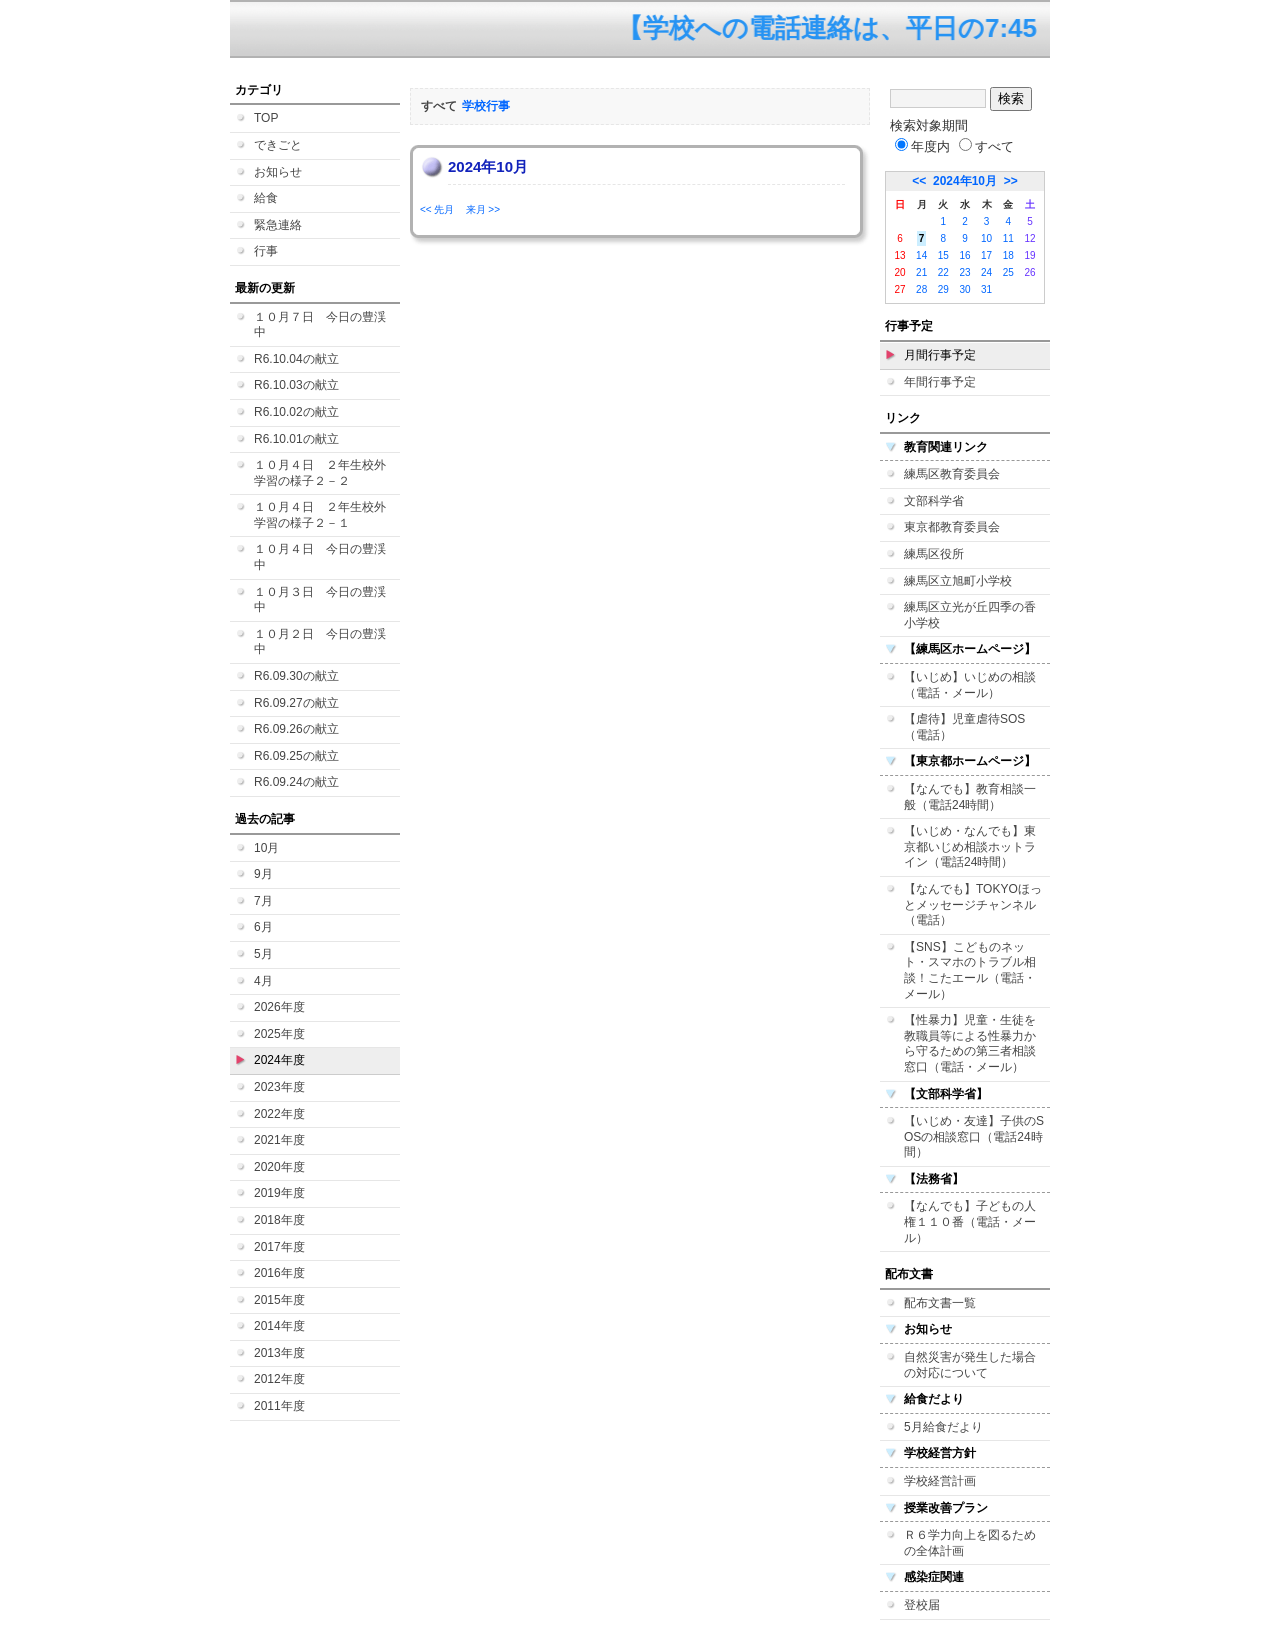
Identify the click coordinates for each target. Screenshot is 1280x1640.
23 (964, 272)
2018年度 (279, 1220)
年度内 (922, 146)
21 (921, 272)
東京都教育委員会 (952, 527)
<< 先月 (437, 209)
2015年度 (279, 1300)
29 (943, 289)
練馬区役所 (934, 554)
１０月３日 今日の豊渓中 (320, 600)
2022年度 (279, 1114)
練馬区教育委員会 (952, 474)
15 (943, 255)
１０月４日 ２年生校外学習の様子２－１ (320, 515)
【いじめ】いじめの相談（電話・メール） (970, 685)
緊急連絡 (278, 225)
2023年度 (279, 1087)
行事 (266, 251)
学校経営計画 (940, 1481)
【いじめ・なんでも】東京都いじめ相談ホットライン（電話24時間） (970, 846)
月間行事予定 (940, 355)
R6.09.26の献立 (296, 729)
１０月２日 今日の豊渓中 (320, 642)
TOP (266, 118)
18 (1008, 255)
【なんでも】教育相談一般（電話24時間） (970, 797)
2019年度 (279, 1193)
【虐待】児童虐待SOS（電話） (964, 727)
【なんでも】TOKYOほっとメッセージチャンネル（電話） (973, 904)
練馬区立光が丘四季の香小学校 (970, 615)
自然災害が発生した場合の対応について (970, 1365)
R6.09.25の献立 (296, 756)
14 (921, 255)
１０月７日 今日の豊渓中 (320, 325)
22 (943, 272)
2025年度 (279, 1034)
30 (964, 289)
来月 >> (483, 209)
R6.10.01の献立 (296, 439)
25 (1008, 272)
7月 (263, 901)
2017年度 (279, 1247)
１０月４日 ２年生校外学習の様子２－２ (320, 473)
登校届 (922, 1605)
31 (986, 289)
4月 (263, 981)
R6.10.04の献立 (296, 359)
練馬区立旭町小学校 (958, 581)
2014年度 (279, 1326)
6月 (263, 927)
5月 (263, 954)
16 (964, 255)
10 (986, 238)
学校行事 (486, 106)
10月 (266, 848)
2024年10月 (965, 181)
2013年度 (279, 1353)
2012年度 (279, 1379)
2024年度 (279, 1060)
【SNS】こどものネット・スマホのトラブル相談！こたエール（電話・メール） (970, 970)
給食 (266, 198)
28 (921, 289)
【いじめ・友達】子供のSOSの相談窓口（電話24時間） (974, 1136)
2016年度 (279, 1273)
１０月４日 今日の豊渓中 (320, 557)
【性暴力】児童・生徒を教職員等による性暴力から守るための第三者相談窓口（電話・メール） (970, 1043)
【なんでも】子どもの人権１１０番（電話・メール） (970, 1221)
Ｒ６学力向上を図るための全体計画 (970, 1543)
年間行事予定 (940, 382)
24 (986, 272)
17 (986, 255)
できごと (278, 145)
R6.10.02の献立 (296, 412)
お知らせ (278, 172)
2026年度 (279, 1007)
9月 (263, 874)
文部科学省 (934, 501)
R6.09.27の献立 (296, 703)
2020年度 (279, 1167)
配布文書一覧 (940, 1303)
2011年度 (279, 1406)
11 (1008, 238)
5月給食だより (943, 1427)
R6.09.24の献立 (296, 782)
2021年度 (279, 1140)
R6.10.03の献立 (296, 385)
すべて (986, 146)
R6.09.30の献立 (296, 676)
